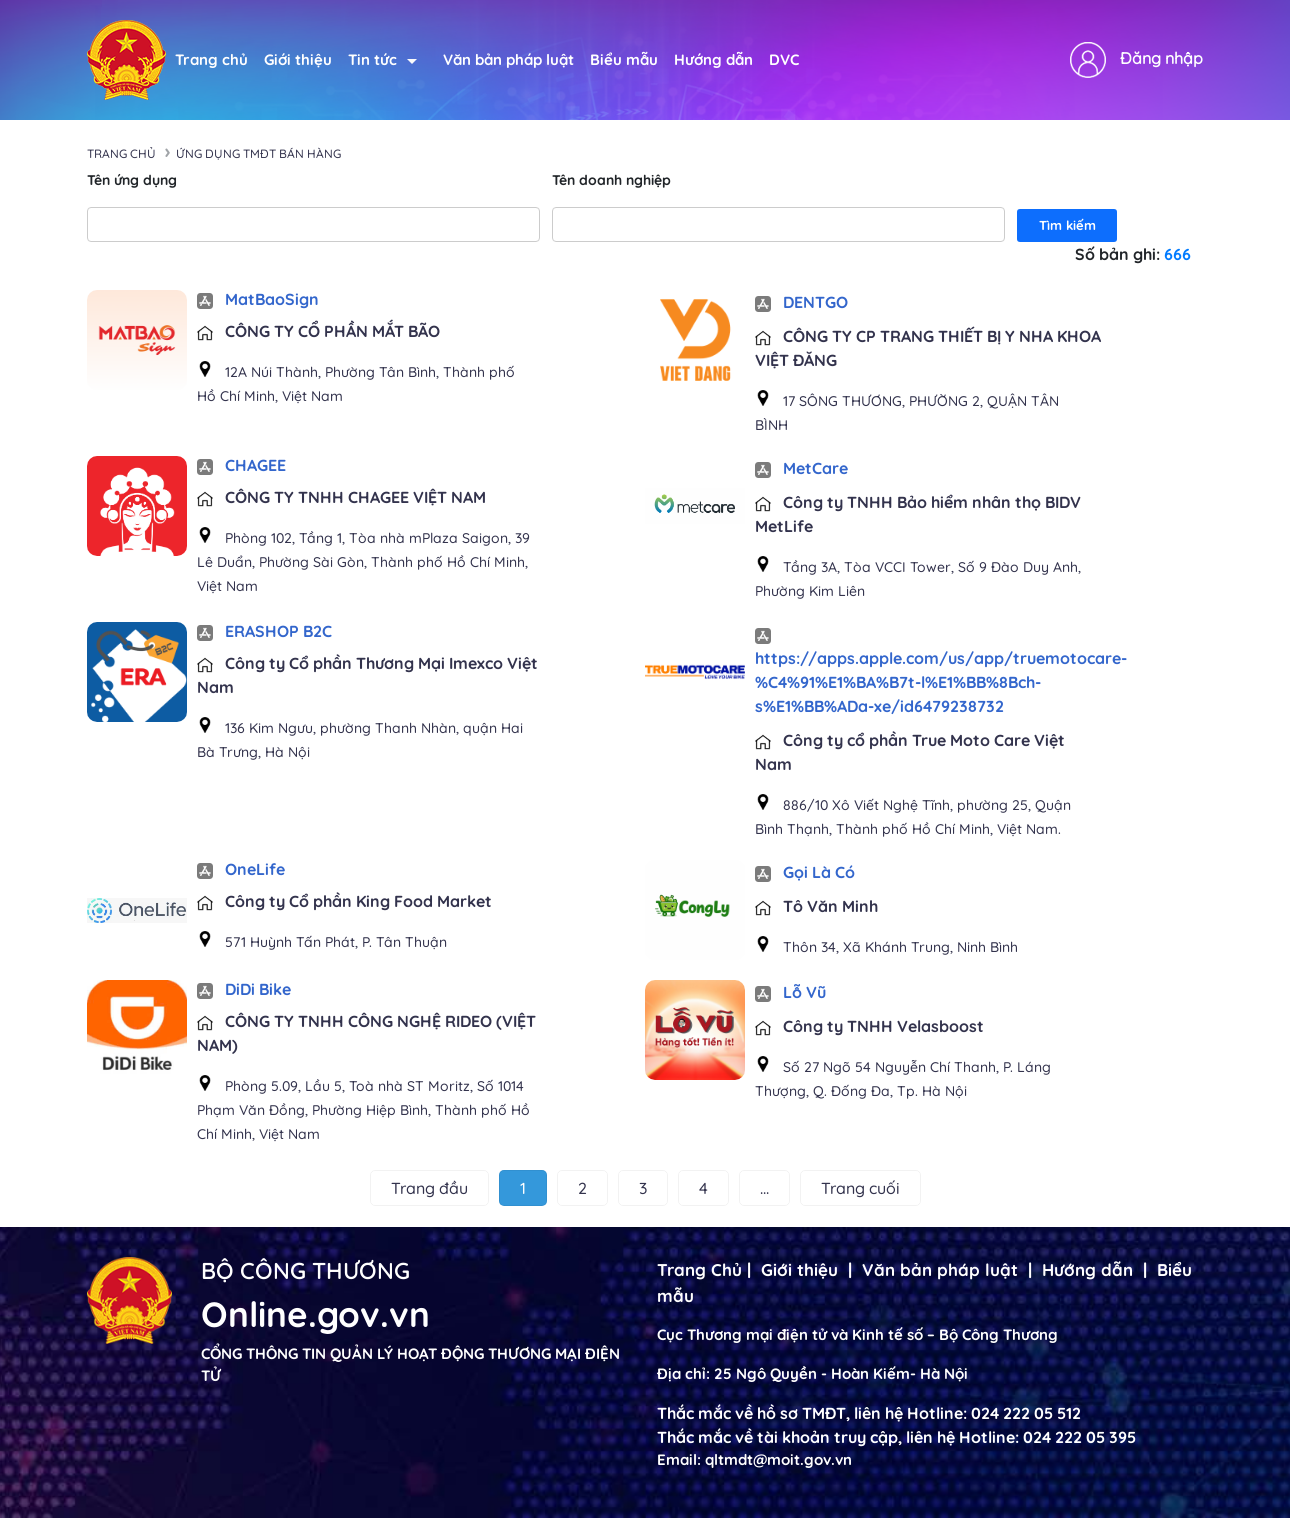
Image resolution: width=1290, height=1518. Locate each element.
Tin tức (382, 59)
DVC (784, 59)
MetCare (801, 468)
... (764, 1188)
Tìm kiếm (1067, 225)
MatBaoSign (258, 299)
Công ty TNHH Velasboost (869, 1026)
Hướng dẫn (713, 59)
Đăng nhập (1161, 58)
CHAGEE (241, 465)
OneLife (241, 869)
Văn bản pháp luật (508, 59)
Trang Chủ (699, 1269)
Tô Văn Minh (816, 906)
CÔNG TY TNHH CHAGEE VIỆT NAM (341, 497)
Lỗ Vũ (790, 992)
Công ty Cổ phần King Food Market (344, 901)
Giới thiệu (298, 59)
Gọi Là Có (805, 872)
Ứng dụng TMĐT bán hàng (258, 153)
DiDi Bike (244, 989)
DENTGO (801, 302)
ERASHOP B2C (264, 631)
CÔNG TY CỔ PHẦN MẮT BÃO (318, 331)
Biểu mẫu (624, 59)
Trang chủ (211, 59)
